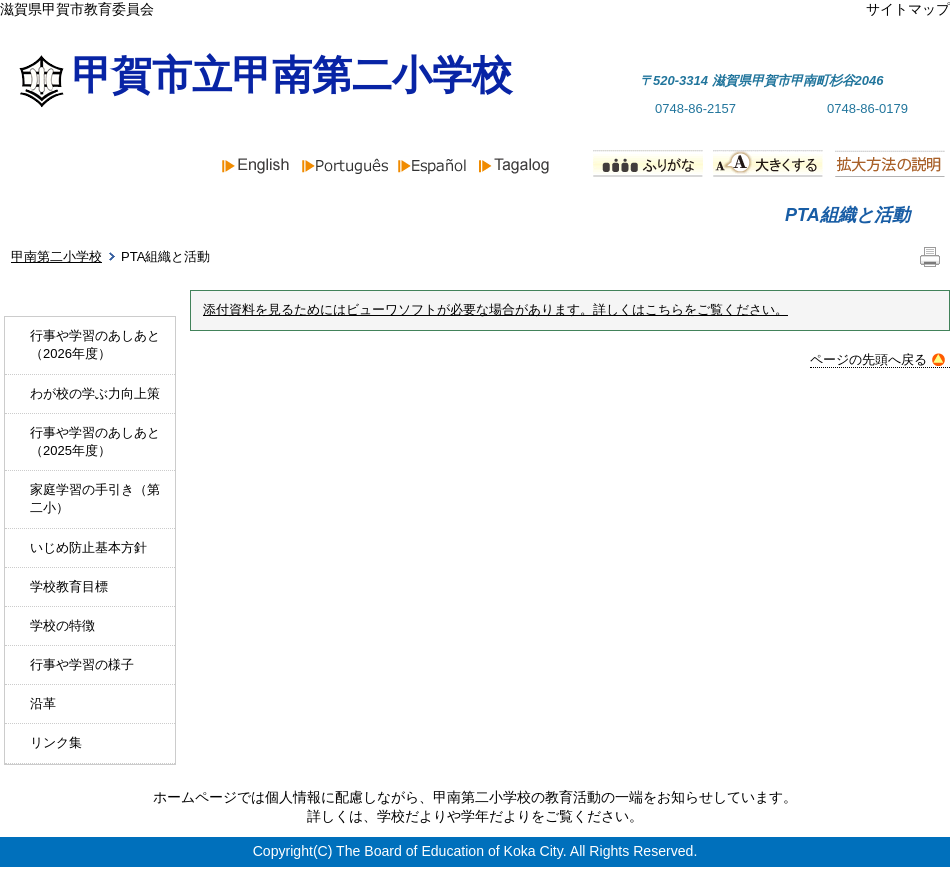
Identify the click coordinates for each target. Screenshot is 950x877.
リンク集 (56, 742)
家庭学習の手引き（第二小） (95, 498)
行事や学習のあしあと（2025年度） (95, 441)
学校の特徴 (62, 625)
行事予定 (636, 215)
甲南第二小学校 (56, 256)
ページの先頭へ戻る (877, 359)
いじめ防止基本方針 (88, 547)
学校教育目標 (69, 586)
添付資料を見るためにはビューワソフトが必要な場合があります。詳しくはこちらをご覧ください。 (495, 310)
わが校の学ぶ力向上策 (95, 393)
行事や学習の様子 (82, 664)
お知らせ (266, 215)
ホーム (72, 215)
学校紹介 (451, 215)
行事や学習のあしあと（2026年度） (95, 344)
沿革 (43, 703)
